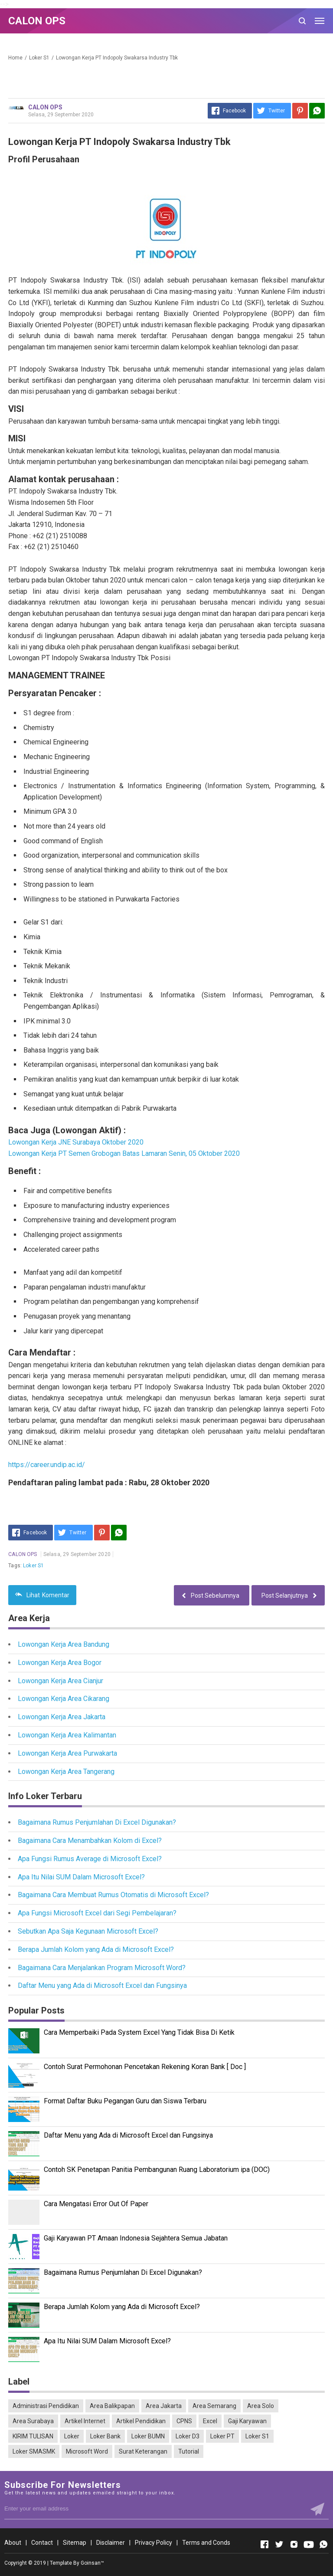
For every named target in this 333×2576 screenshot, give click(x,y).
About (12, 2542)
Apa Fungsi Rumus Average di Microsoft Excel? (90, 1859)
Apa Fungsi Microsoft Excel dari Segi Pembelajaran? (97, 1913)
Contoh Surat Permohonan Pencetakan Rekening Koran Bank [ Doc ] (145, 2067)
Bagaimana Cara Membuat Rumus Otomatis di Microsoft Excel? (113, 1895)
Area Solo (260, 2405)
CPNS (184, 2421)
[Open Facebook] (264, 2544)
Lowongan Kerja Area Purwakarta (67, 1753)
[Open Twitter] (279, 2544)
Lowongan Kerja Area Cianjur (60, 1681)
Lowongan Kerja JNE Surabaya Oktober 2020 (76, 1142)
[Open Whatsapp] (323, 2544)
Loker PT (222, 2436)
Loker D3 (187, 2436)
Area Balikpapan (112, 2405)
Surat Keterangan (143, 2451)
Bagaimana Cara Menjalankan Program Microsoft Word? (102, 1968)
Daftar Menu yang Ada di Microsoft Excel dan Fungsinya (102, 1985)
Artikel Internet (85, 2421)
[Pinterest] (300, 110)
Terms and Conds (206, 2542)
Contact (42, 2542)
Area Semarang (214, 2405)
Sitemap (74, 2542)
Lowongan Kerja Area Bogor (59, 1662)
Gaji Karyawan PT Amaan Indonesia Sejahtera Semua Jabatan (136, 2238)
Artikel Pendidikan (141, 2421)
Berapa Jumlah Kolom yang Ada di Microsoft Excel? (96, 1949)
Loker (71, 2436)
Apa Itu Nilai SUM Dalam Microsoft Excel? (81, 1877)
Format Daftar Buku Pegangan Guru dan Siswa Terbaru (125, 2101)
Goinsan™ (92, 2563)
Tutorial (188, 2451)
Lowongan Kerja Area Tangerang (66, 1771)
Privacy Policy (153, 2542)
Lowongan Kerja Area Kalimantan (67, 1735)
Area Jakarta (164, 2405)
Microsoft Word (87, 2451)
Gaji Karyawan (247, 2421)
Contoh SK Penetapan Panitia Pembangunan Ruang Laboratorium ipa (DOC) (157, 2169)
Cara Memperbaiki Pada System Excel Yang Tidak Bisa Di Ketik (139, 2032)
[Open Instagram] (294, 2544)
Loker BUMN (148, 2436)
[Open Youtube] (309, 2544)
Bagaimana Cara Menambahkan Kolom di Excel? (90, 1840)
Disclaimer (110, 2542)
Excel (210, 2421)
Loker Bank (105, 2436)
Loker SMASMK (34, 2451)
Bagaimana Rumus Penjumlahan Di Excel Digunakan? (97, 1822)
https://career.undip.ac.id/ (46, 1465)
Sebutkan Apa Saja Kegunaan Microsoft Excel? (88, 1931)
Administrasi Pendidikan (46, 2405)
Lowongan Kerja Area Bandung (63, 1644)
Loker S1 (33, 1566)
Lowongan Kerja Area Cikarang (63, 1698)
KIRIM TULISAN (33, 2436)
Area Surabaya (33, 2421)
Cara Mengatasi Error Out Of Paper (96, 2204)
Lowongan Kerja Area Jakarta (61, 1717)
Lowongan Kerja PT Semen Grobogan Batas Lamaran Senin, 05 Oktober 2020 (124, 1153)
